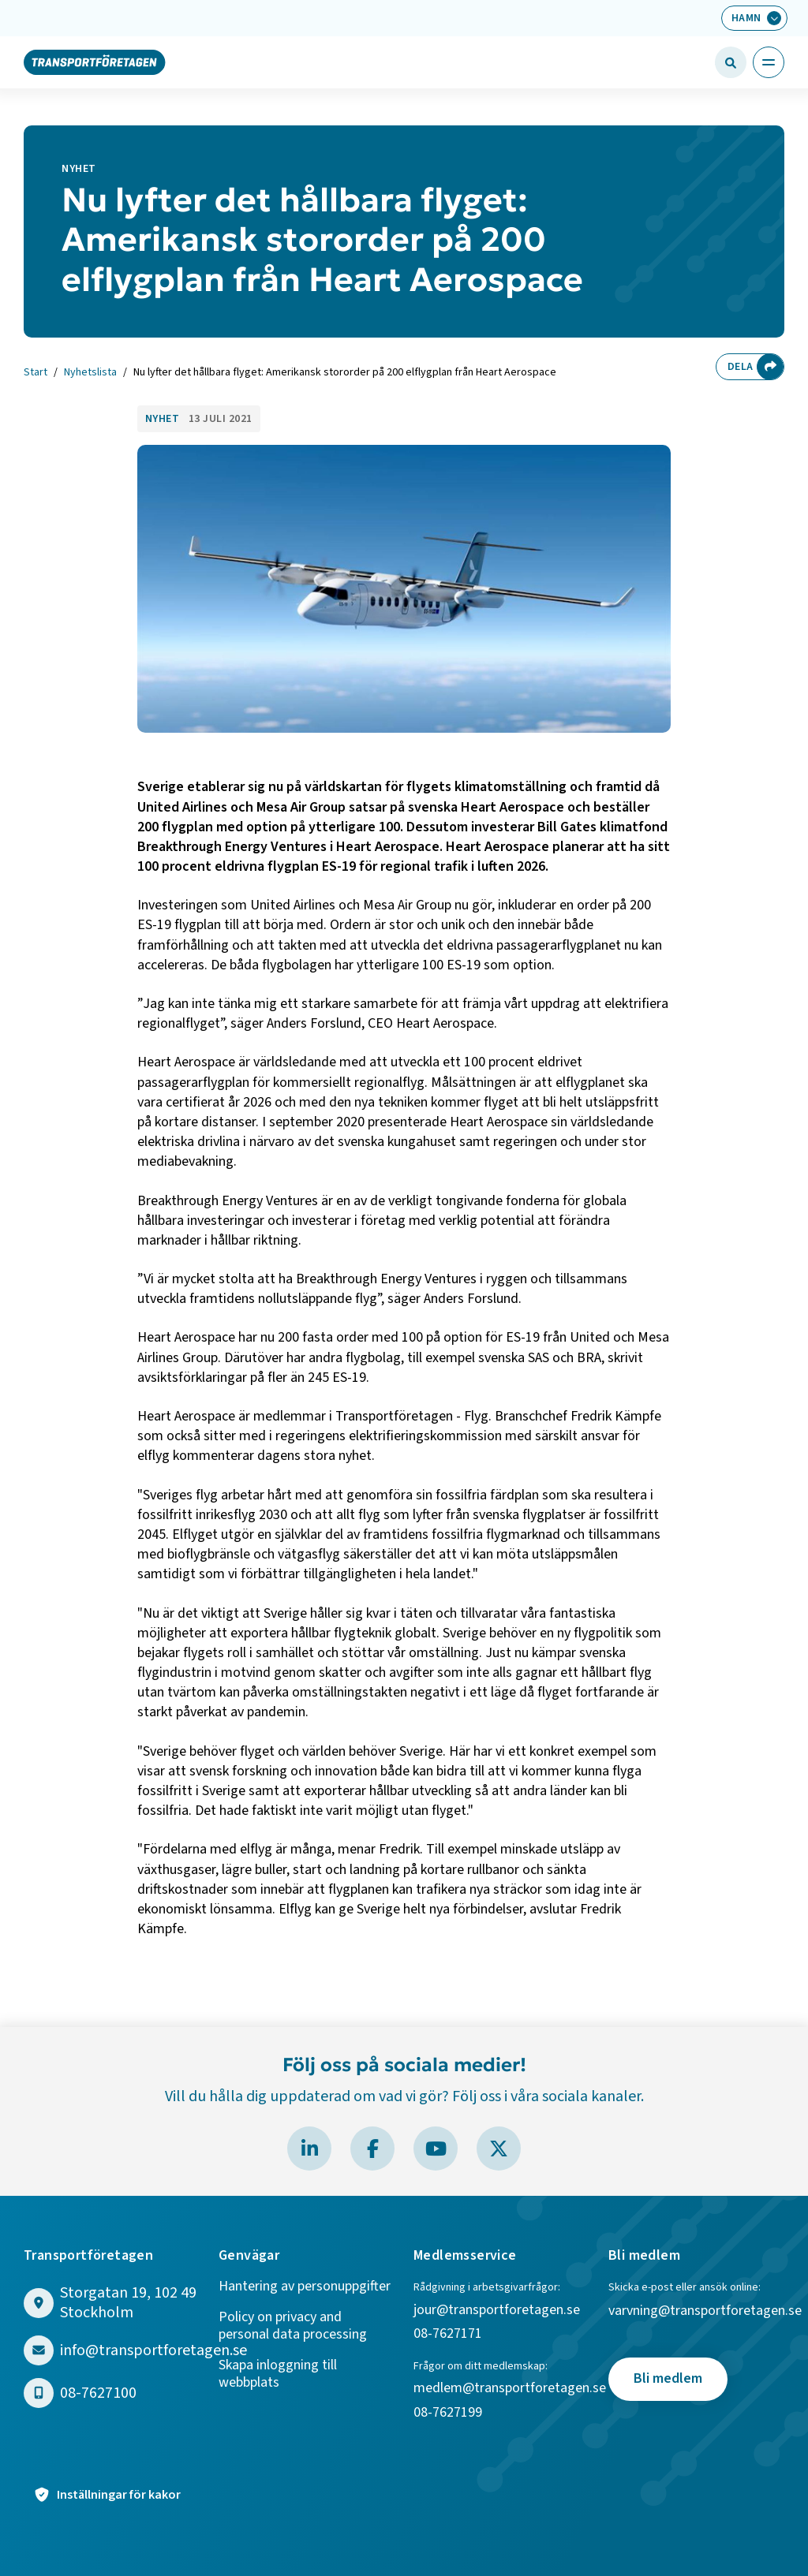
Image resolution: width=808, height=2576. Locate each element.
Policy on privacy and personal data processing (293, 2326)
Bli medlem (668, 2378)
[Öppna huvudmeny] (768, 62)
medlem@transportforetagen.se (509, 2389)
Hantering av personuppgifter (305, 2287)
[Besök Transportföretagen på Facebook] (372, 2148)
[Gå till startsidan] (95, 61)
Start (35, 373)
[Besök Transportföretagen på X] (499, 2148)
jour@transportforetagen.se (496, 2311)
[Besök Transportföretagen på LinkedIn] (309, 2148)
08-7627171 (447, 2334)
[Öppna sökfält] (730, 62)
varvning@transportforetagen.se (705, 2311)
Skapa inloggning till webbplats (278, 2374)
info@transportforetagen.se (153, 2351)
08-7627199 (449, 2413)
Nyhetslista (90, 373)
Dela (740, 367)
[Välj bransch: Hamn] (754, 18)
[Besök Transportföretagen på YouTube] (435, 2148)
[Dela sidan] (770, 366)
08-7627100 (98, 2393)
